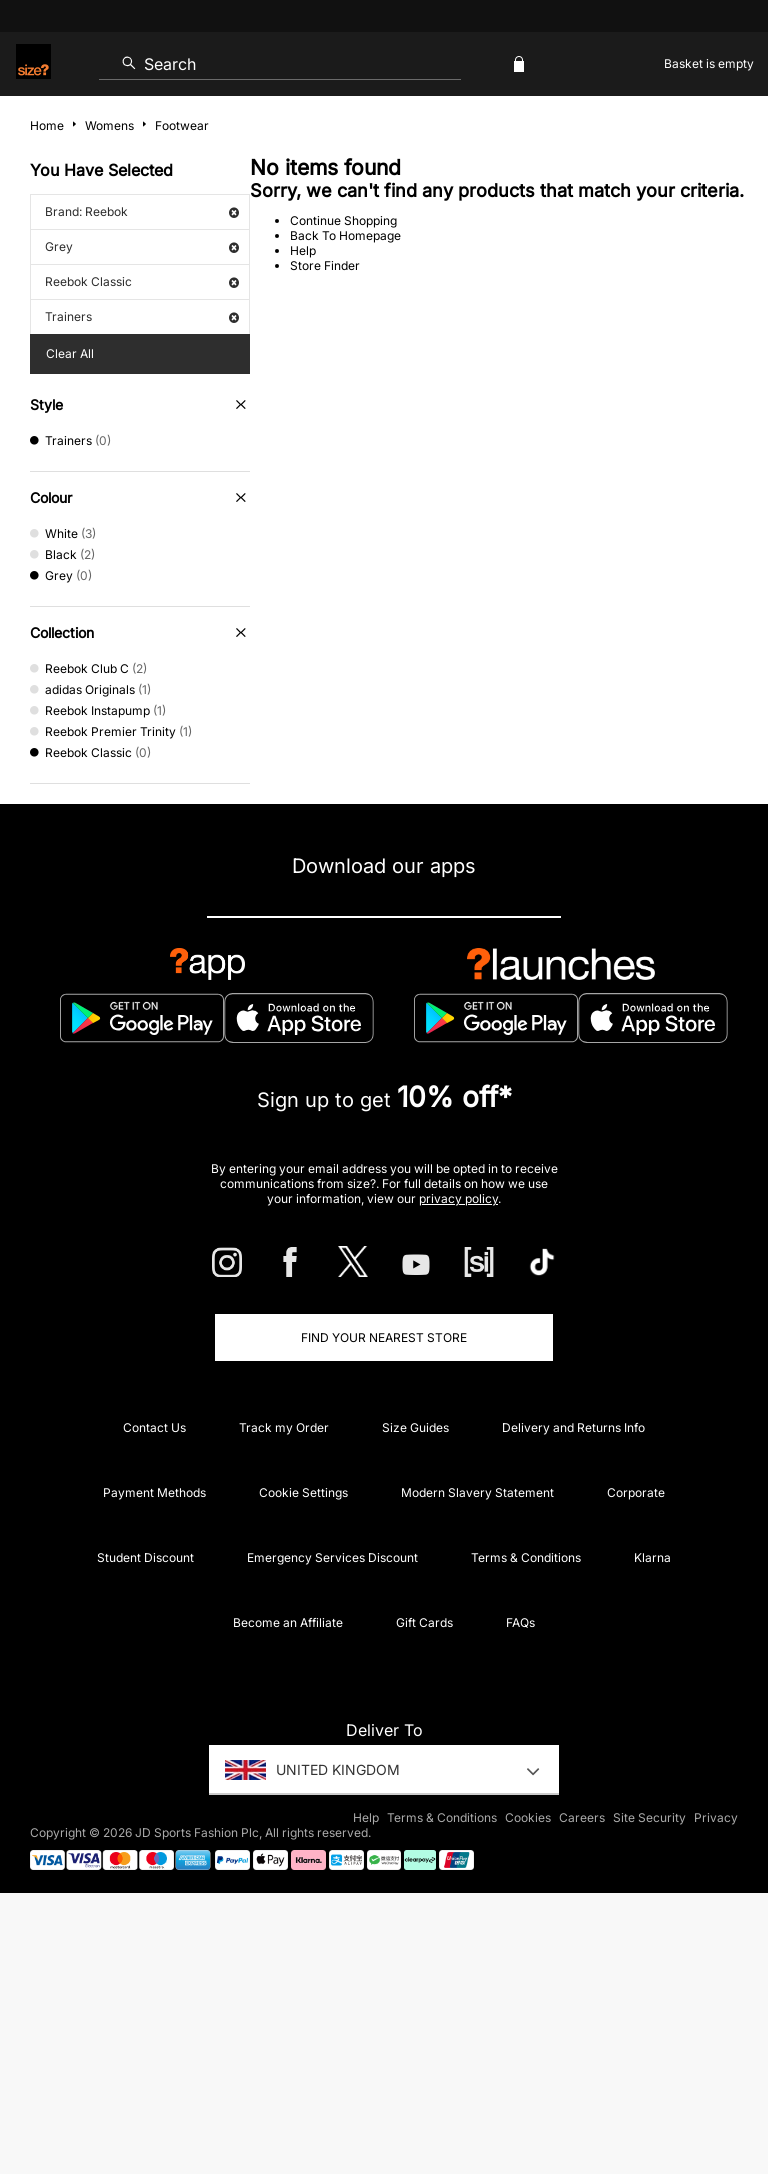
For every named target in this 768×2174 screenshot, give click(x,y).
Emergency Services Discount (332, 1557)
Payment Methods (154, 1492)
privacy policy (458, 1198)
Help (303, 250)
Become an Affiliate (288, 1622)
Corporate (636, 1492)
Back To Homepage (345, 235)
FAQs (520, 1622)
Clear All (70, 353)
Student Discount (145, 1557)
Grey (142, 246)
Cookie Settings (303, 1492)
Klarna (652, 1557)
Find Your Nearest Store (384, 1337)
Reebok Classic (142, 281)
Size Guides (415, 1427)
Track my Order (284, 1427)
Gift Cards (424, 1622)
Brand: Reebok (142, 211)
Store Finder (325, 265)
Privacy (716, 1817)
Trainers (142, 316)
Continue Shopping (343, 220)
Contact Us (154, 1427)
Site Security (649, 1817)
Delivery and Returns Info (573, 1427)
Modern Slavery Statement (477, 1492)
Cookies (528, 1817)
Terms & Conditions (526, 1557)
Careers (582, 1817)
